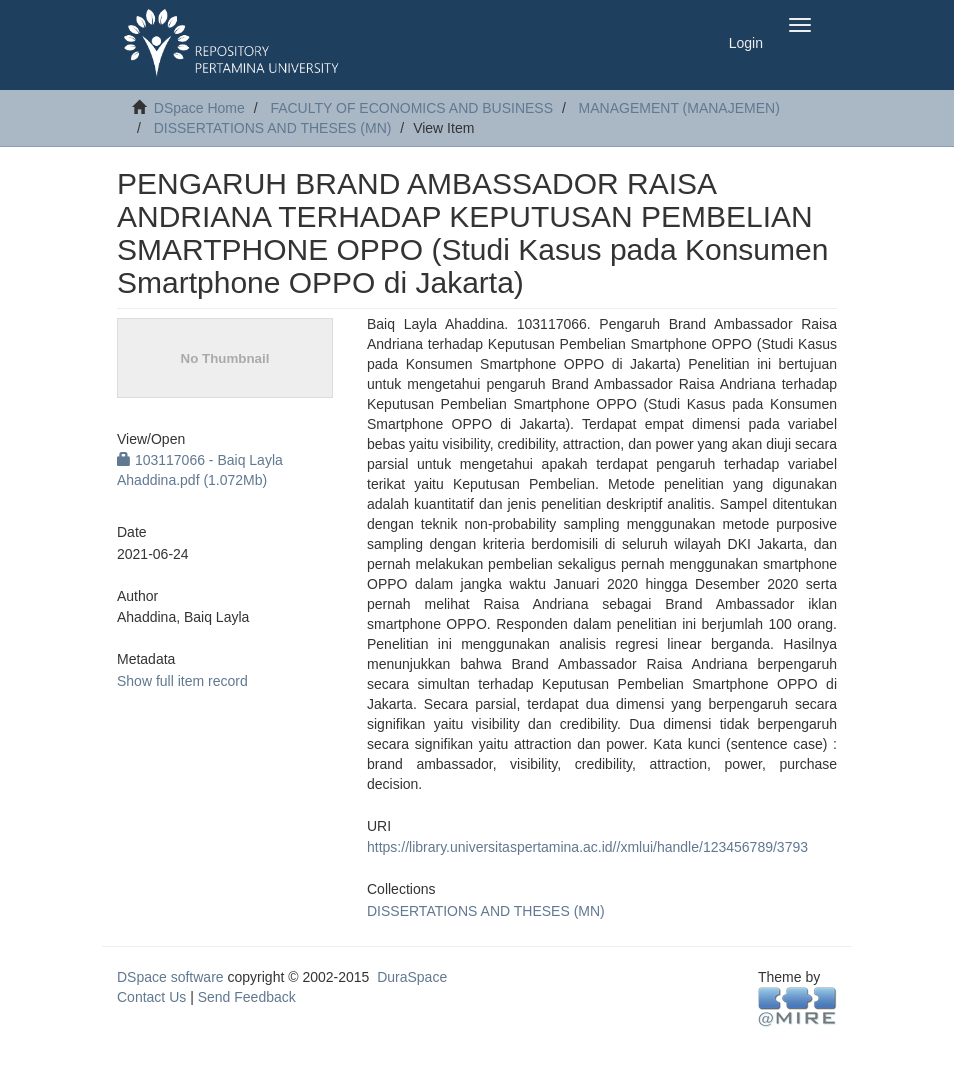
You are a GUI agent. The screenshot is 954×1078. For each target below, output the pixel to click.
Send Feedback (247, 997)
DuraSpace (412, 977)
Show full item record (182, 681)
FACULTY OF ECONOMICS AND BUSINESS (411, 108)
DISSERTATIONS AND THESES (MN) (273, 128)
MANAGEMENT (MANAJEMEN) (679, 108)
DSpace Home (199, 108)
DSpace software (170, 977)
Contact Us (151, 997)
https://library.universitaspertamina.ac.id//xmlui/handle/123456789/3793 (587, 847)
